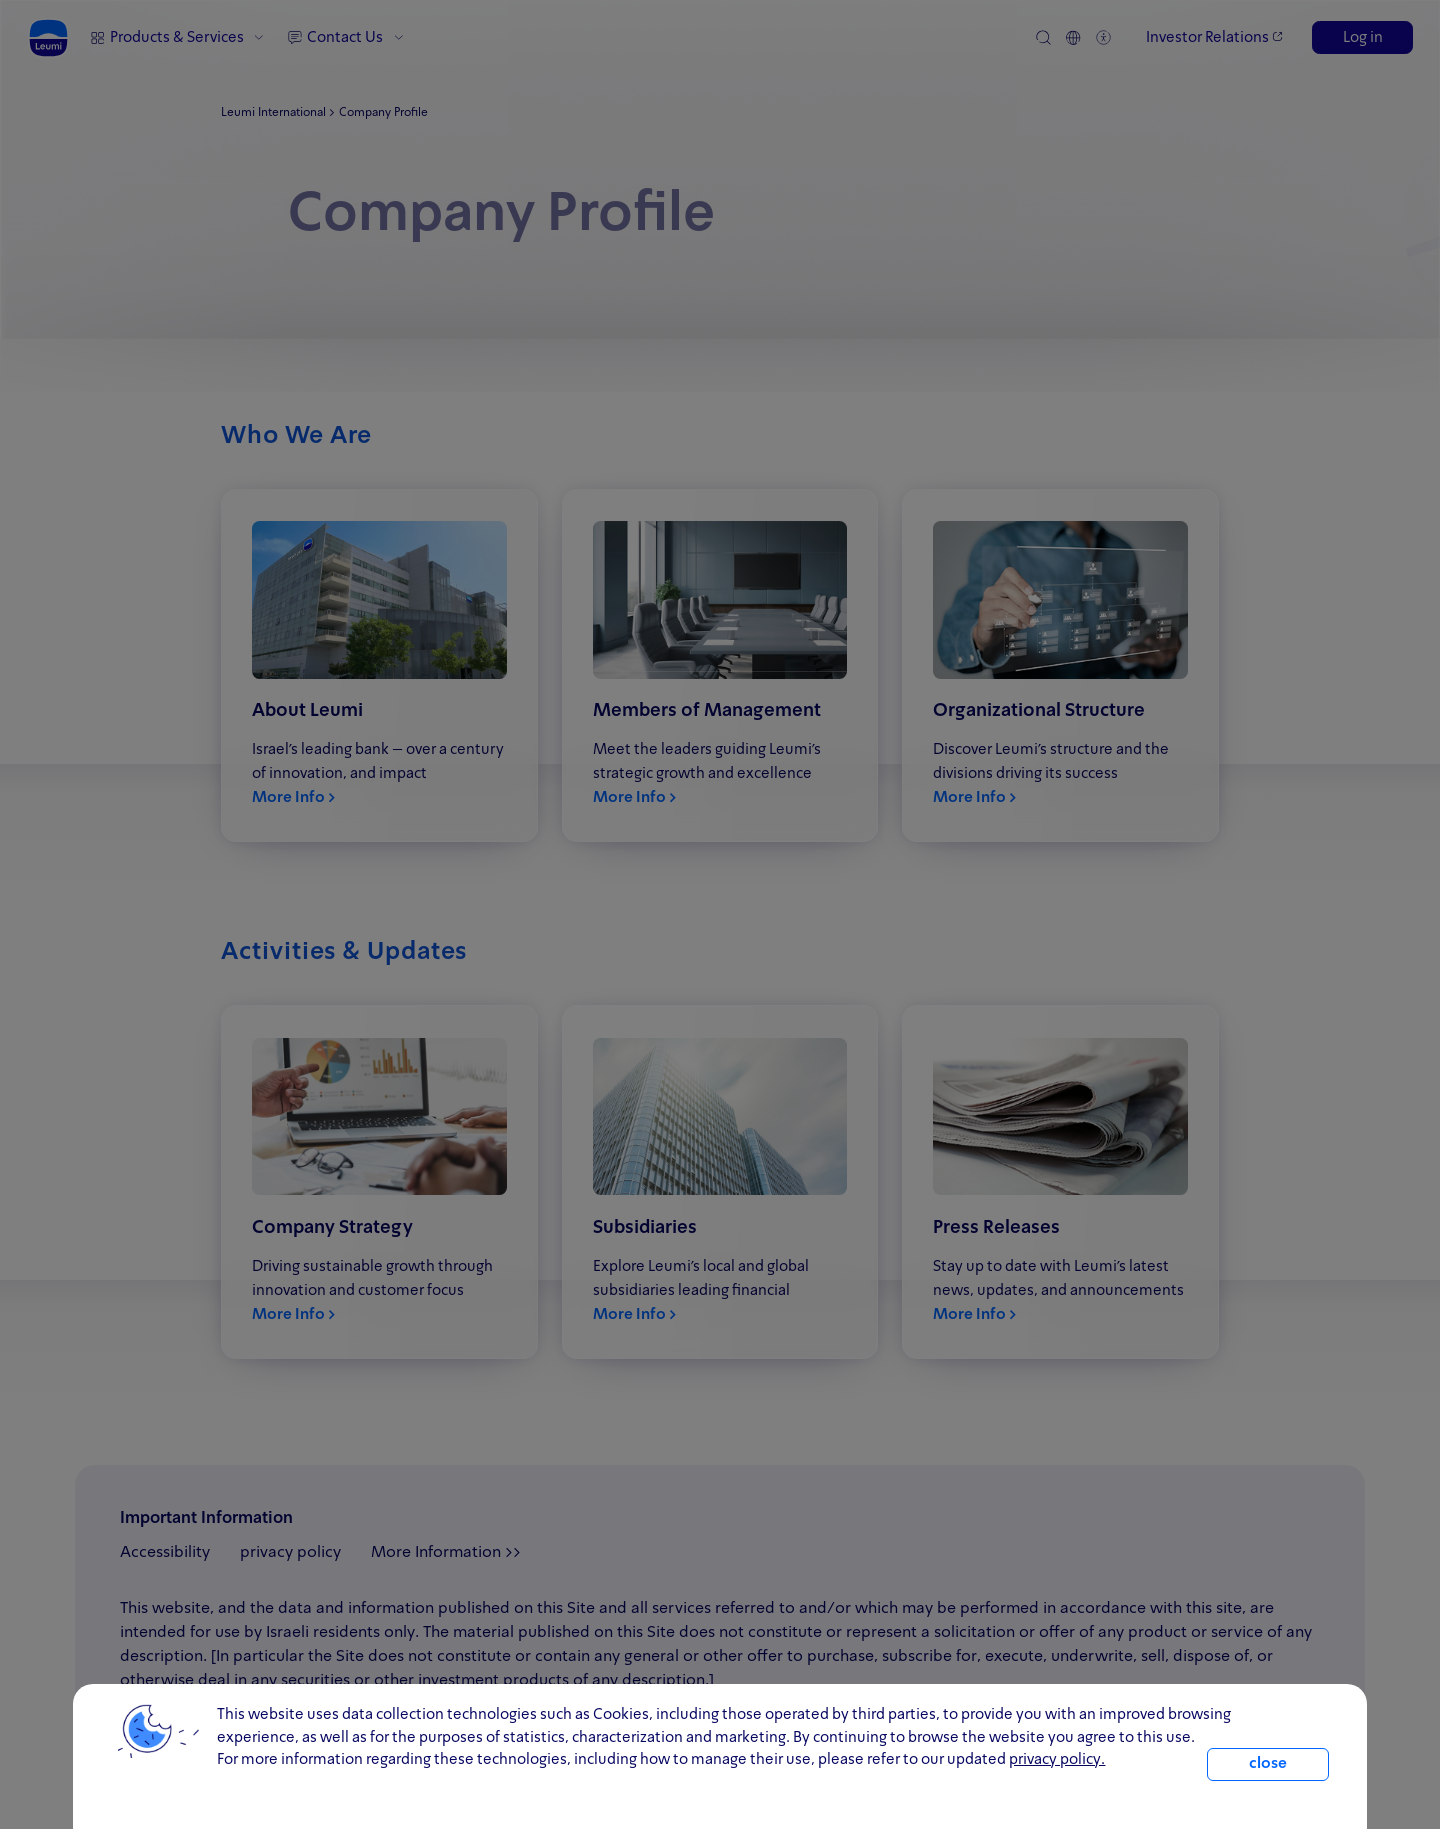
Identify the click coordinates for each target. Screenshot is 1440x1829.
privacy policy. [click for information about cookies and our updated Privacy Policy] (1057, 1760)
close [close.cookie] (1268, 1764)
